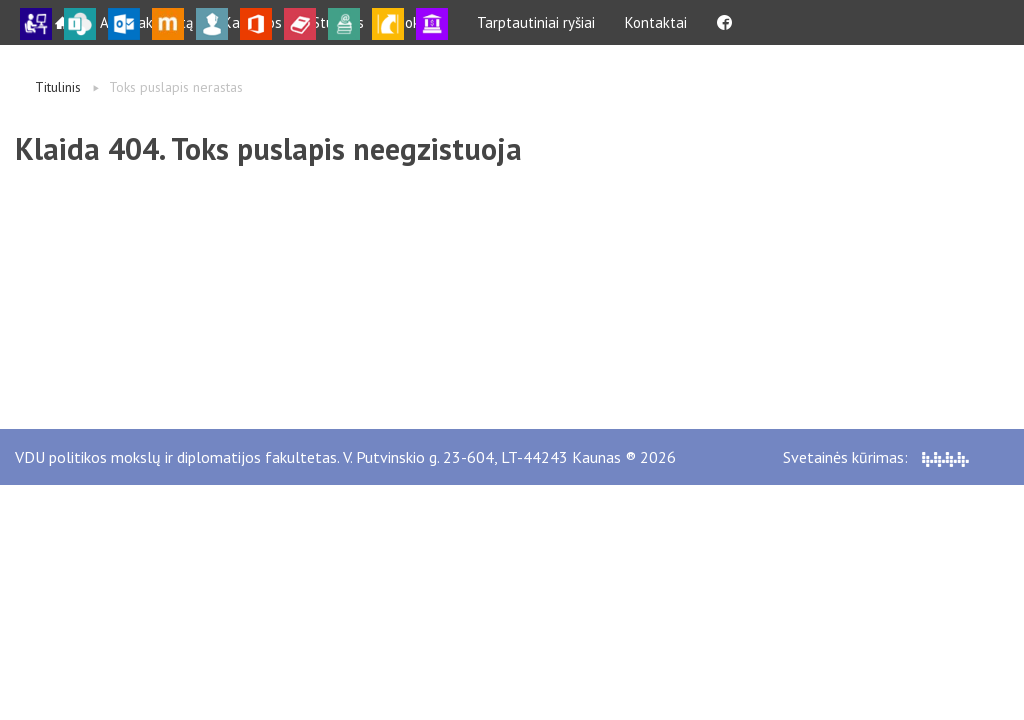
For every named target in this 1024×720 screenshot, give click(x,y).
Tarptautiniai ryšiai (536, 22)
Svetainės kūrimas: (876, 457)
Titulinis (58, 87)
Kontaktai (656, 22)
